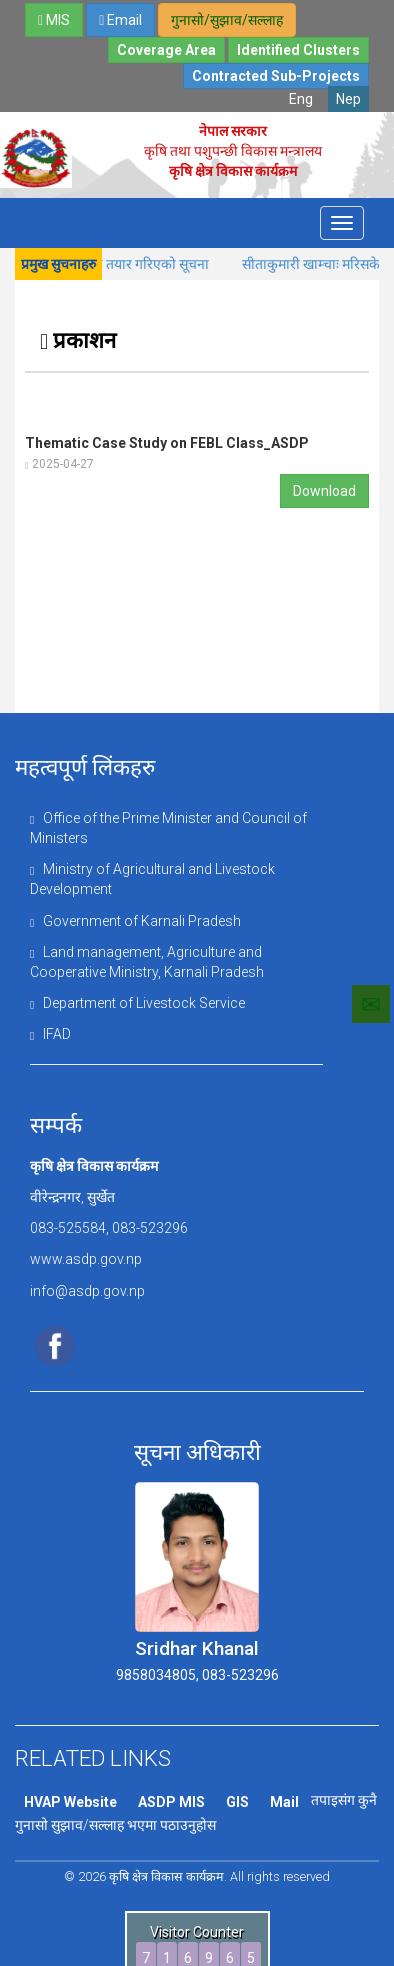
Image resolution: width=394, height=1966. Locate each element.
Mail (281, 1809)
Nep (348, 99)
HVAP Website (70, 1809)
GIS (234, 1809)
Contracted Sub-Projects (276, 76)
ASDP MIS (169, 1809)
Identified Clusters (298, 50)
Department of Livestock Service (136, 1009)
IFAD (50, 1041)
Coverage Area (166, 50)
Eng (301, 99)
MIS (54, 20)
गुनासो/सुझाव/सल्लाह (227, 20)
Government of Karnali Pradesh (135, 924)
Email (120, 20)
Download (324, 491)
